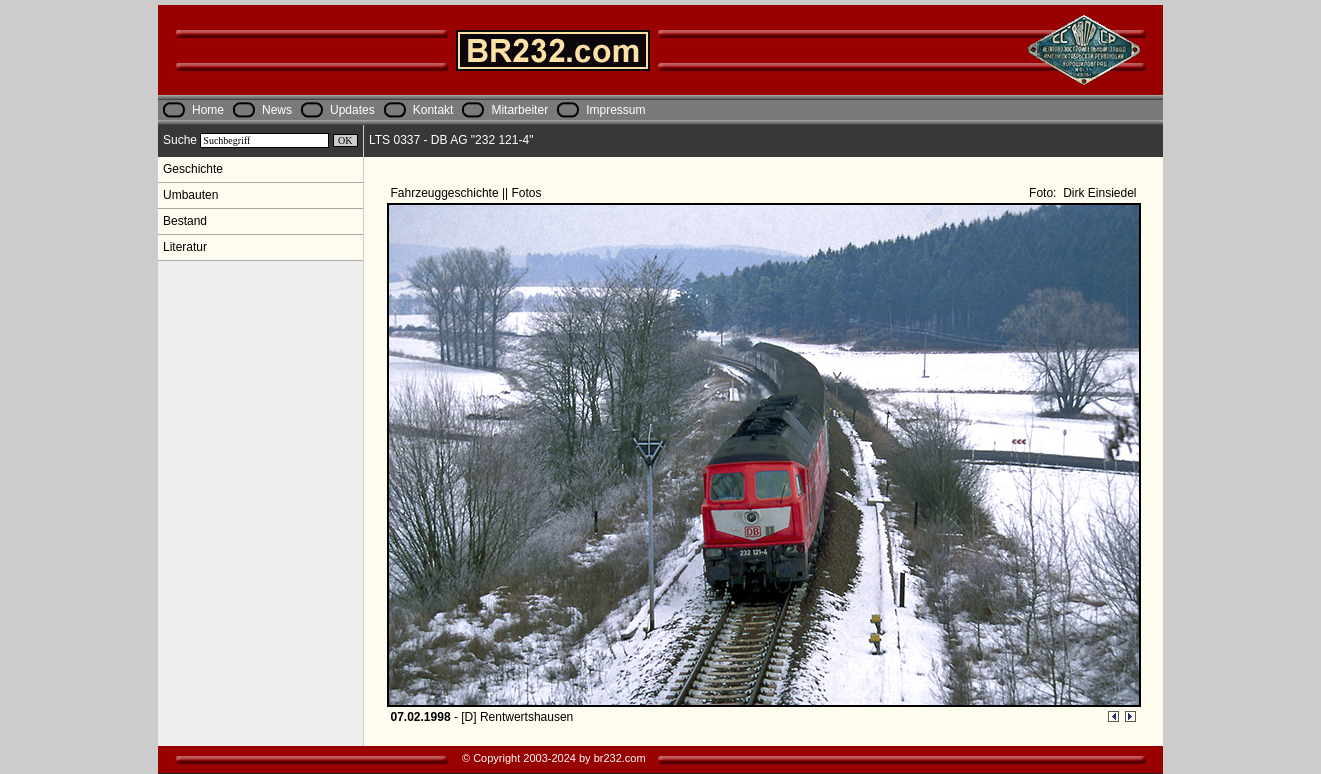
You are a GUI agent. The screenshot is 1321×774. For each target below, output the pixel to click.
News (277, 110)
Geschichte (193, 169)
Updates (352, 110)
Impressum (615, 110)
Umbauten (190, 195)
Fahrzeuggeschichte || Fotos (468, 193)
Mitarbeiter (519, 110)
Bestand (185, 221)
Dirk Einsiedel (1098, 193)
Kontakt (433, 110)
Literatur (185, 247)
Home (208, 110)
